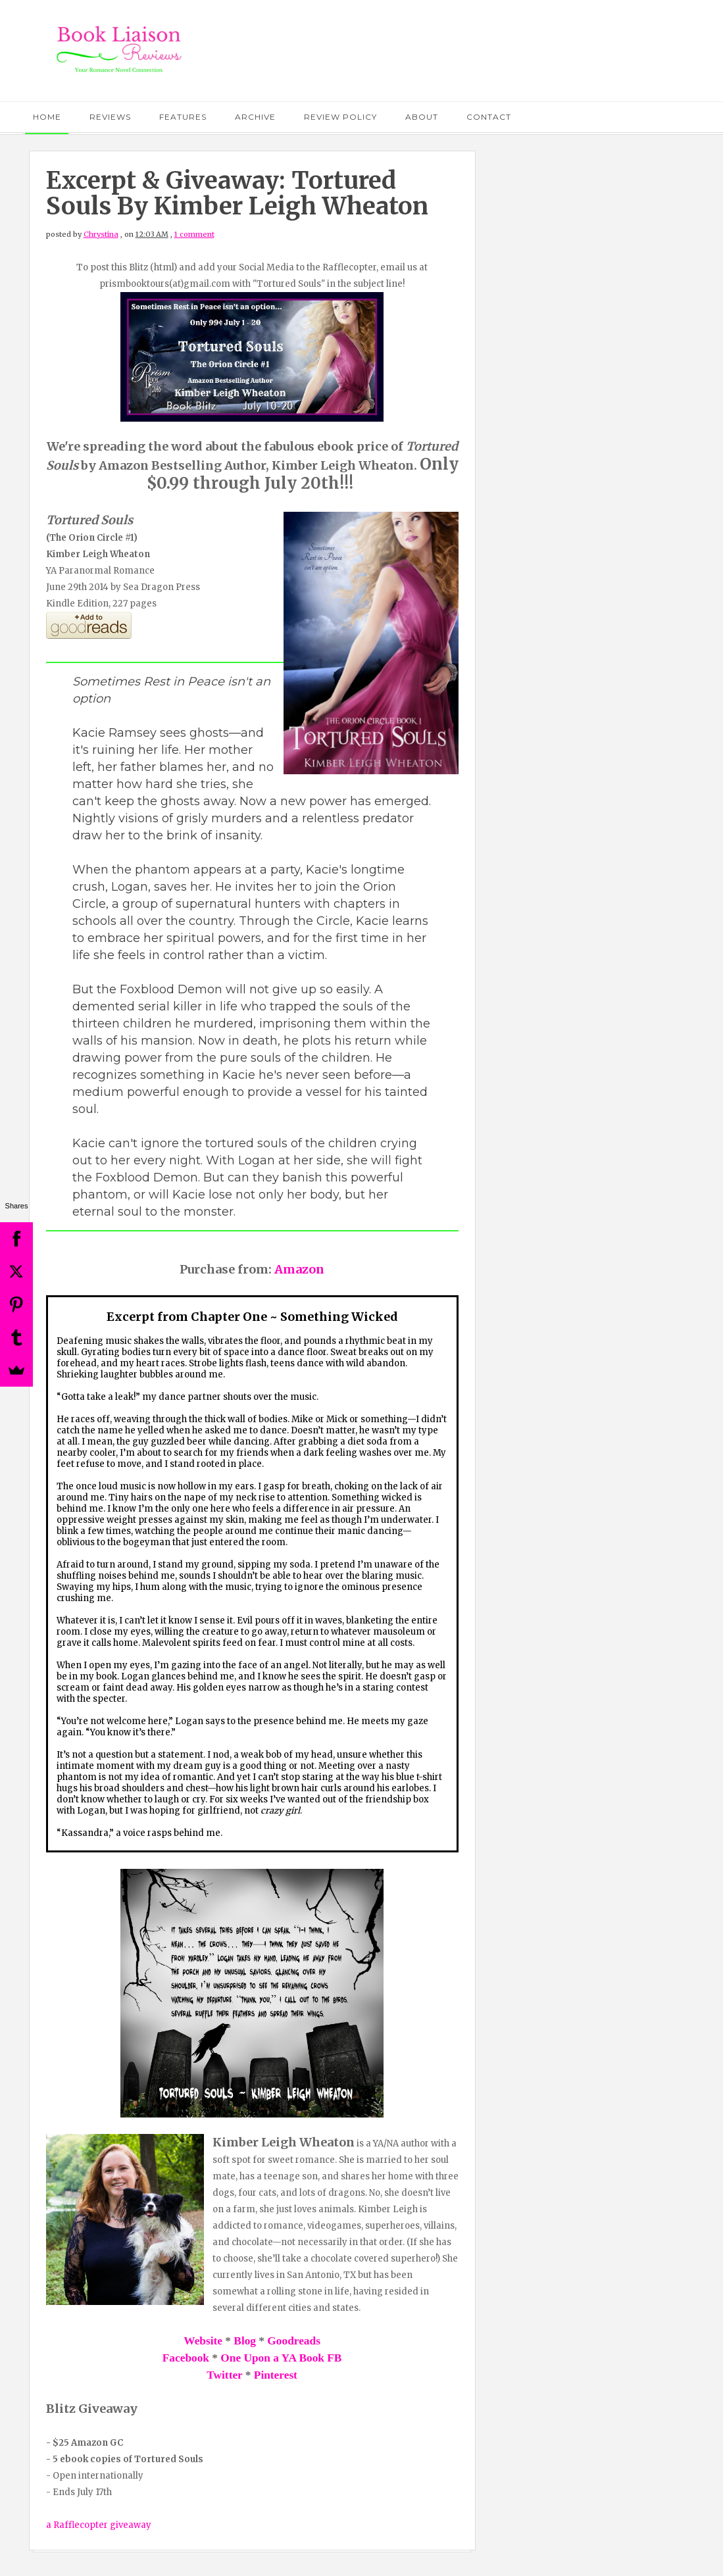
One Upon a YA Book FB (280, 2358)
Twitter (224, 2375)
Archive (255, 117)
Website (203, 2341)
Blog (245, 2341)
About (421, 117)
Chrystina (101, 234)
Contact (488, 117)
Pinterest (275, 2375)
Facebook (185, 2358)
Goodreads (293, 2341)
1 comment (194, 234)
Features (183, 117)
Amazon (299, 1269)
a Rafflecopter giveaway (98, 2525)
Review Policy (340, 117)
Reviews (110, 117)
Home (47, 117)
